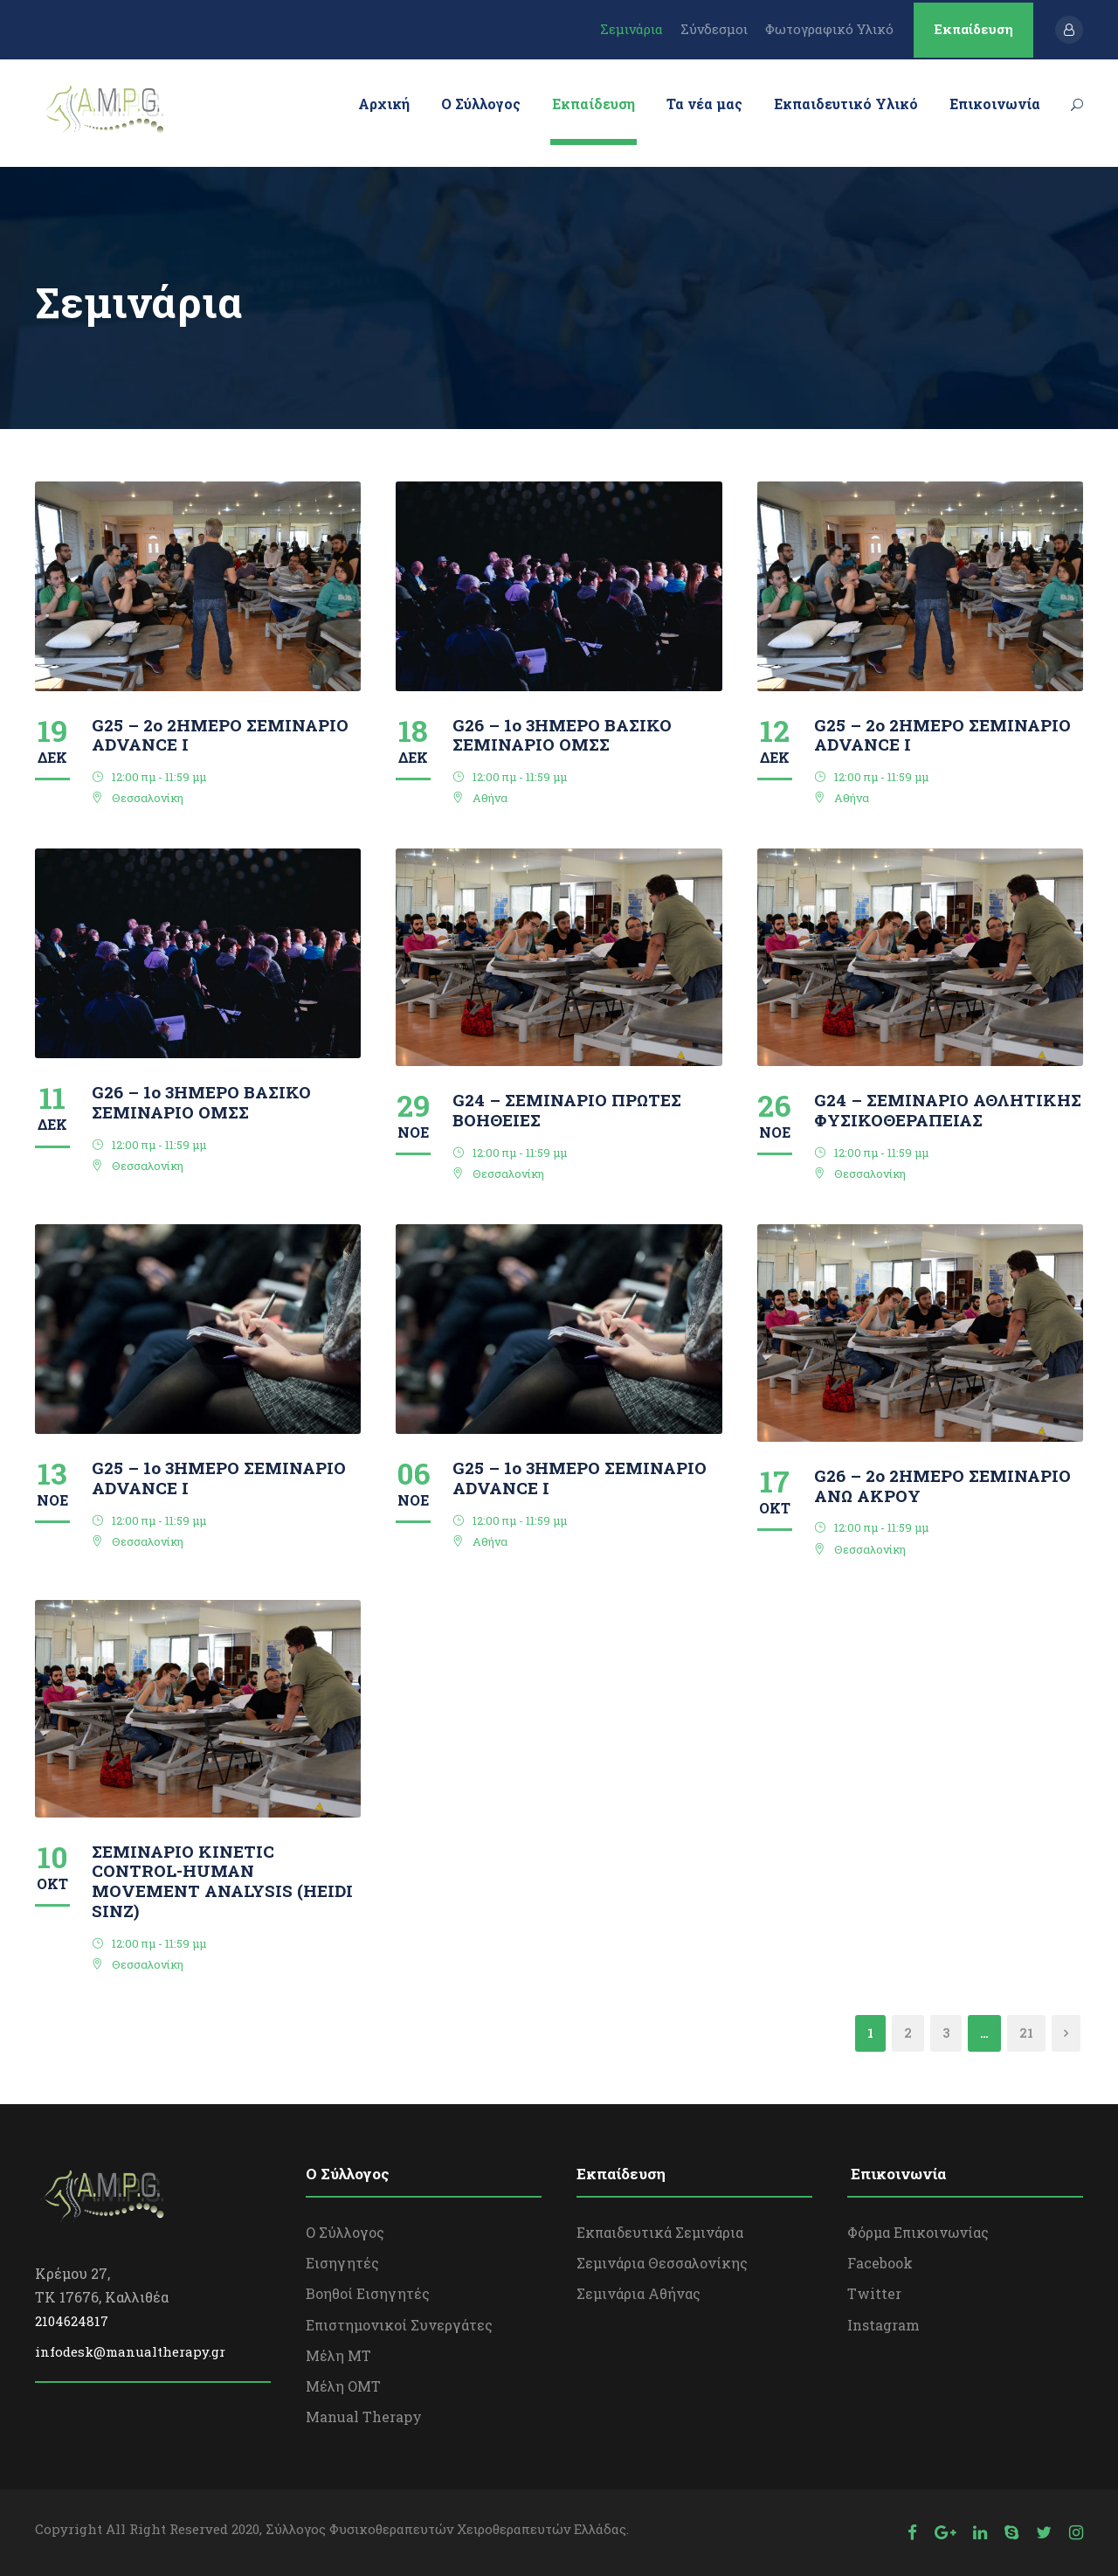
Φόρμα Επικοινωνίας (918, 2232)
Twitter (874, 2293)
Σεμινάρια (631, 29)
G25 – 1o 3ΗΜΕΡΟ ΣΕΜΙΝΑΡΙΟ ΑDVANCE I (219, 1478)
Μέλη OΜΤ (343, 2386)
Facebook (880, 2263)
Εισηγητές (342, 2263)
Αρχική (384, 103)
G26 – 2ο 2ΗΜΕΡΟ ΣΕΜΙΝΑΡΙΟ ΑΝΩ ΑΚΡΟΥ (942, 1485)
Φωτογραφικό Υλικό (829, 29)
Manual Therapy (364, 2416)
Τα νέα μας (704, 103)
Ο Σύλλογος (481, 103)
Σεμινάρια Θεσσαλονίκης (662, 2263)
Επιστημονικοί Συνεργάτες (399, 2325)
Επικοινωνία (994, 103)
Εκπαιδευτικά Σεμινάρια (659, 2232)
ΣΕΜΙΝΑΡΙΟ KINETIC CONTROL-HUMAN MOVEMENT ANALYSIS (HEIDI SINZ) (222, 1881)
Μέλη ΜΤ (338, 2355)
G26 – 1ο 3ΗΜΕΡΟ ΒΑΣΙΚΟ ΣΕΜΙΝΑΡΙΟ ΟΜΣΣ (562, 735)
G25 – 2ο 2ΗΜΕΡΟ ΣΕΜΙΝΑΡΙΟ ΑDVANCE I (220, 735)
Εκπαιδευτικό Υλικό (846, 103)
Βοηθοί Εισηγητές (368, 2293)
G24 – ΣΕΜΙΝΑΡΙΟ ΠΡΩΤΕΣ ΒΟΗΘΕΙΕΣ (566, 1110)
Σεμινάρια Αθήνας (638, 2293)
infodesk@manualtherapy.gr (130, 2351)
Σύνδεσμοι (714, 29)
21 (1026, 2033)
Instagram (883, 2325)
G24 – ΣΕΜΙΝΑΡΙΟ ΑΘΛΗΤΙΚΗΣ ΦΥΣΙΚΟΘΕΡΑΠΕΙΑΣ (947, 1110)
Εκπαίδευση (973, 29)
